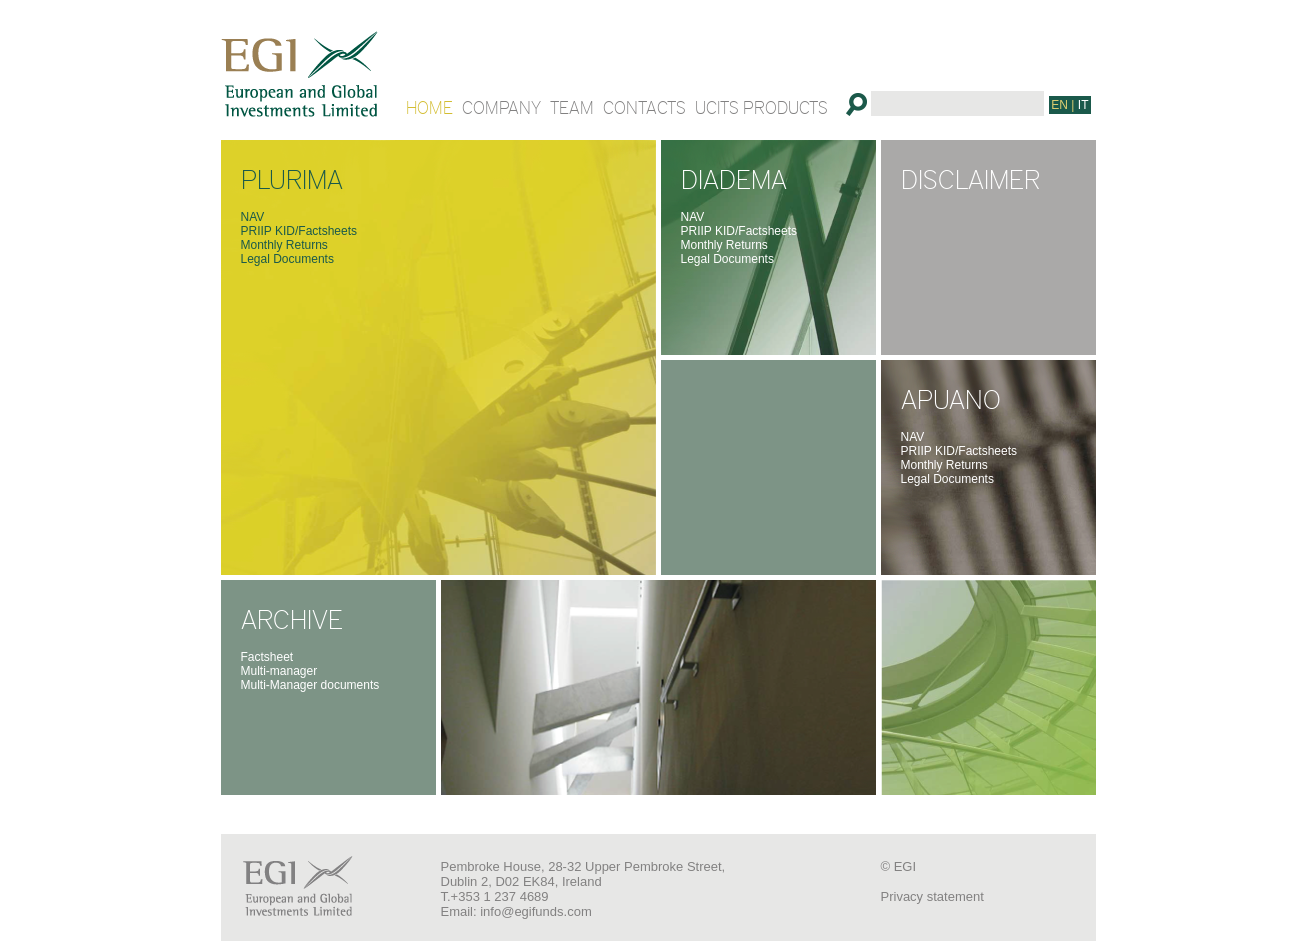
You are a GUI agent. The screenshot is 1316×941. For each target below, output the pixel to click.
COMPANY (501, 107)
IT (1083, 105)
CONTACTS (644, 107)
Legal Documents (287, 259)
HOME (429, 107)
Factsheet (267, 657)
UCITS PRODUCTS (761, 107)
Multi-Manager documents (310, 685)
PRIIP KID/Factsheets (299, 231)
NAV (253, 217)
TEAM (572, 107)
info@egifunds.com (535, 911)
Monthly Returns (284, 245)
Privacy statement (932, 896)
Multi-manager (279, 671)
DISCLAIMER (970, 178)
